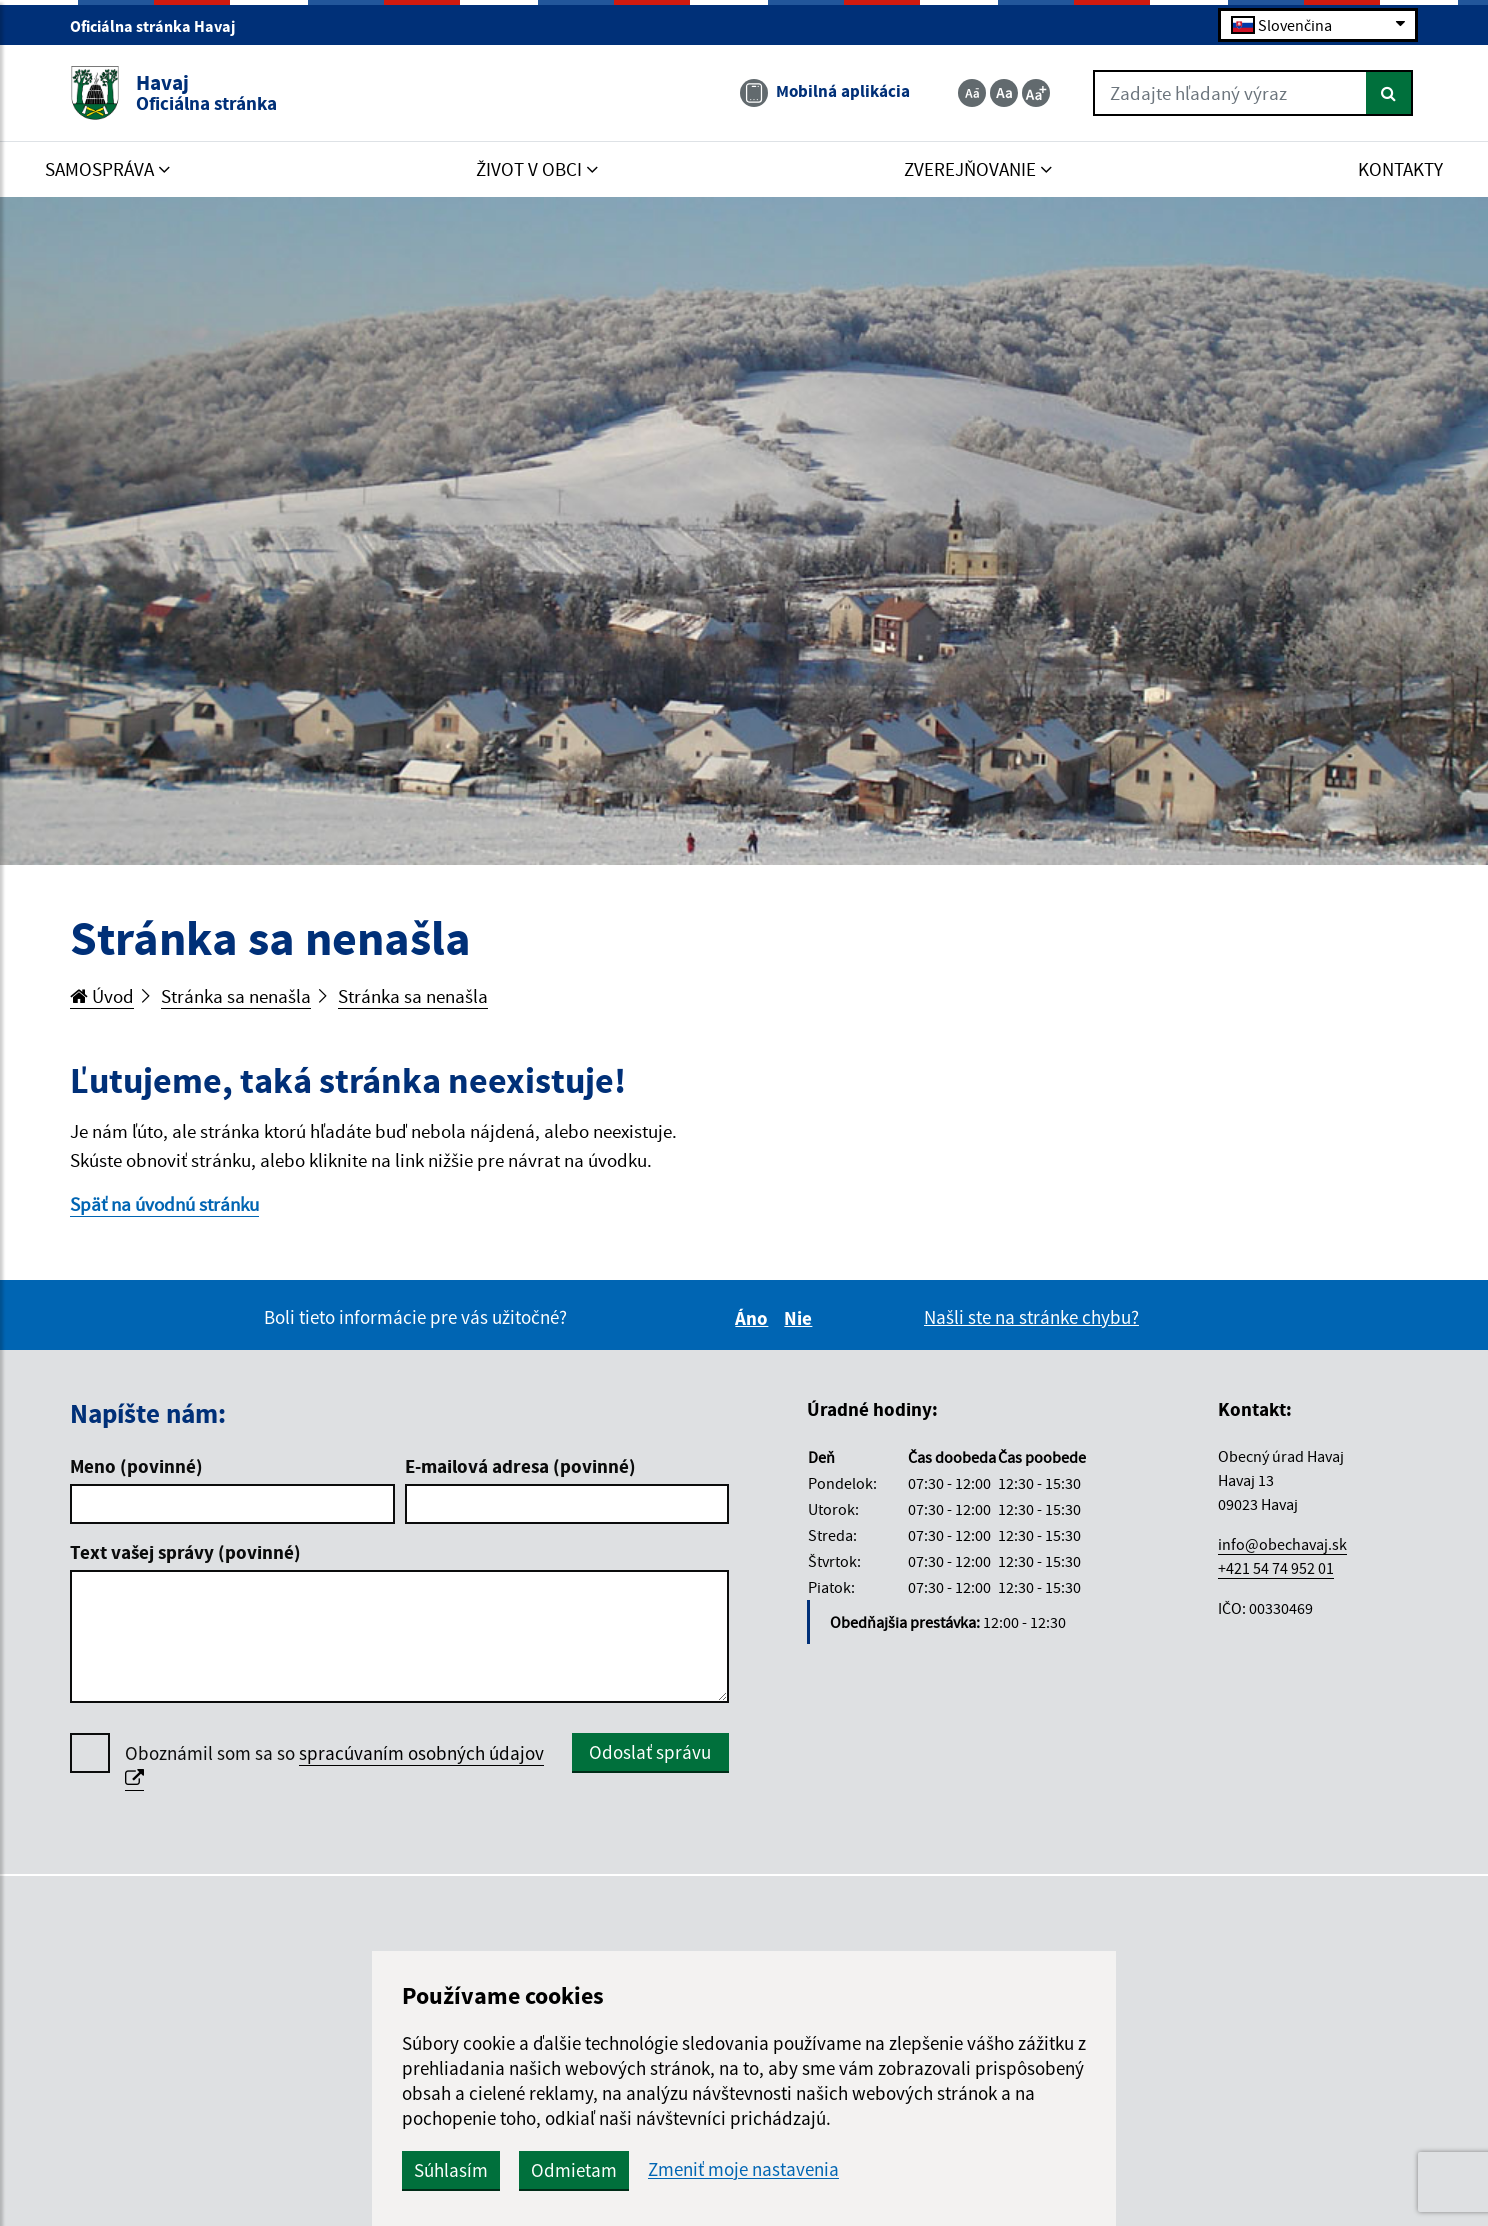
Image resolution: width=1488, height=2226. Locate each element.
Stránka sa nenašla (236, 996)
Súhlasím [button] (451, 2170)
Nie (801, 1318)
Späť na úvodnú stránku (164, 1204)
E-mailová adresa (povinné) (520, 1466)
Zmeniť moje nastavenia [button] (743, 2169)
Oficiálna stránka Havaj (161, 26)
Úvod (102, 996)
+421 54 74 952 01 (1276, 1568)
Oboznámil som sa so (334, 1766)
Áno (754, 1318)
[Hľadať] (1389, 93)
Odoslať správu (650, 1752)
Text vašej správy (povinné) (185, 1552)
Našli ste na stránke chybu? (1031, 1317)
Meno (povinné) (136, 1466)
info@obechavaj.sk (1282, 1544)
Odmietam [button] (574, 2170)
